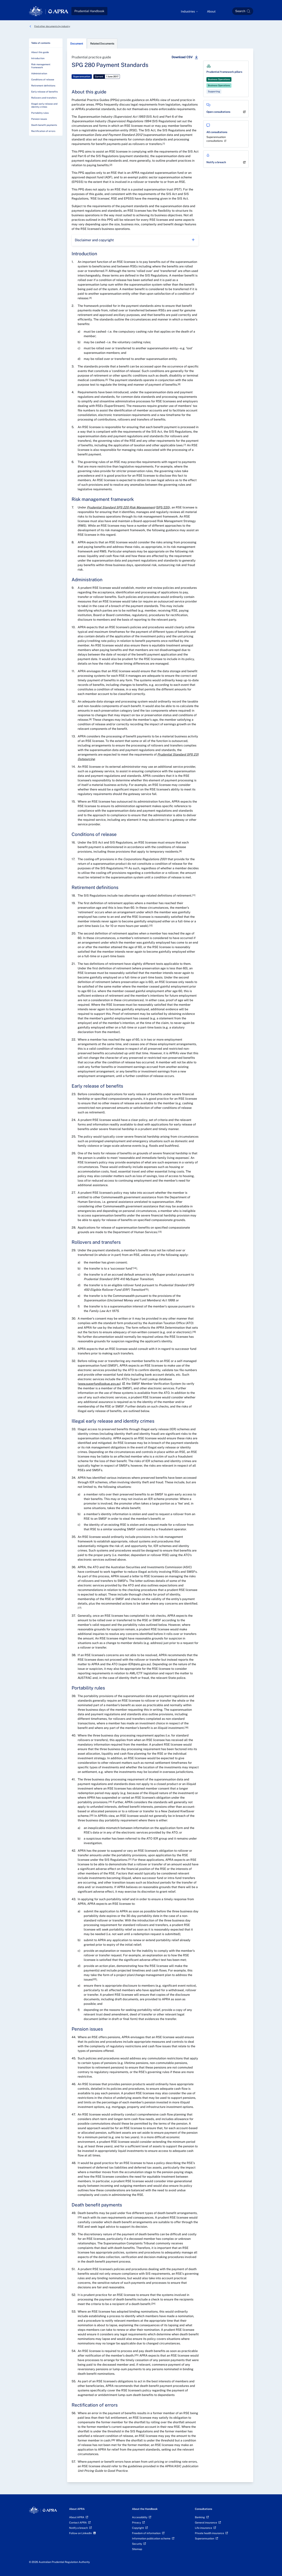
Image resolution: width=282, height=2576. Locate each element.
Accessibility (139, 2517)
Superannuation (216, 138)
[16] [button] (194, 1332)
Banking (200, 2517)
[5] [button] (106, 379)
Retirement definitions (43, 85)
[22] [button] (94, 1979)
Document (76, 43)
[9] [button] (180, 851)
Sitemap (137, 2549)
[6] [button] (179, 384)
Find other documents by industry (52, 26)
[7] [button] (184, 445)
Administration (39, 73)
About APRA (76, 2517)
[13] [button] (160, 1231)
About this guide (40, 52)
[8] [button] (90, 719)
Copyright (138, 2527)
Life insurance (203, 2527)
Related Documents (102, 43)
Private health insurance (209, 2533)
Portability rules (40, 113)
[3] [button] (106, 270)
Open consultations (218, 111)
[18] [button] (186, 1727)
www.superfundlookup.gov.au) (100, 1384)
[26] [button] (113, 2440)
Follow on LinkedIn (80, 2533)
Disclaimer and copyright (94, 240)
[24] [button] (153, 2303)
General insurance (206, 2522)
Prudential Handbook (89, 11)
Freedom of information (146, 2533)
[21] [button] (130, 1859)
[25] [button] (136, 2355)
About (211, 11)
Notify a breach (216, 162)
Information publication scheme (151, 2538)
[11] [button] (193, 895)
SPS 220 (163, 507)
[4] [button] (90, 298)
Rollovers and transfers (44, 97)
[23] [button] (80, 2217)
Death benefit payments (44, 125)
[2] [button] (110, 165)
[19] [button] (110, 1802)
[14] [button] (135, 1268)
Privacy (136, 2522)
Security (137, 2543)
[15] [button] (146, 1289)
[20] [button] (91, 1815)
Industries (188, 11)
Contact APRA (78, 2522)
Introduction (38, 58)
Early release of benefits (44, 91)
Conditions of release (42, 79)
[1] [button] (163, 143)
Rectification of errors (43, 131)
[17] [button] (79, 1607)
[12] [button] (151, 925)
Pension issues (39, 119)
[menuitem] (189, 11)
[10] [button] (126, 868)
